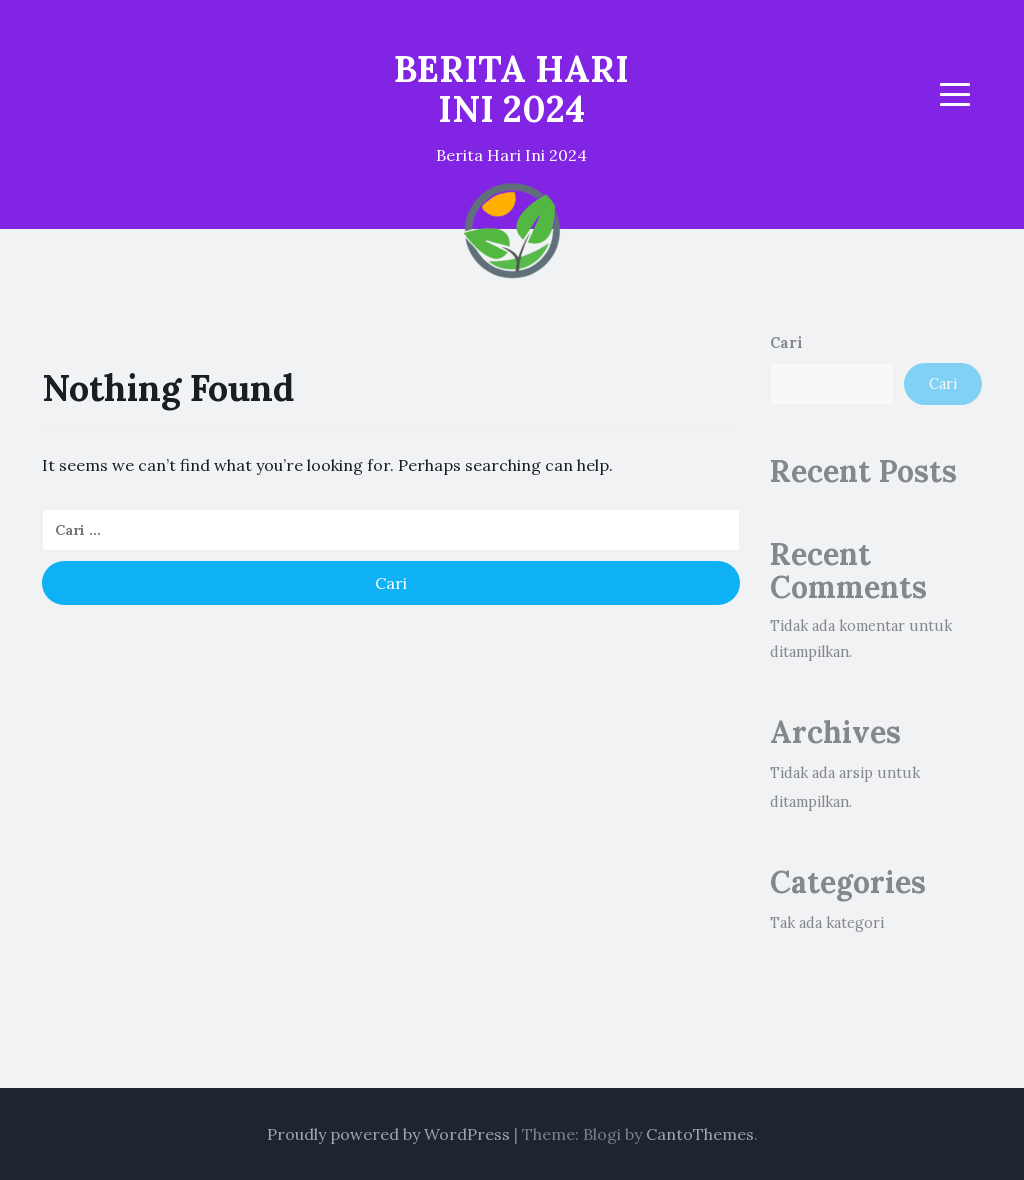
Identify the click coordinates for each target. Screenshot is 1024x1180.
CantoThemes (700, 1134)
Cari (786, 343)
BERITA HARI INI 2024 (511, 89)
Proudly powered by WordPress (388, 1134)
